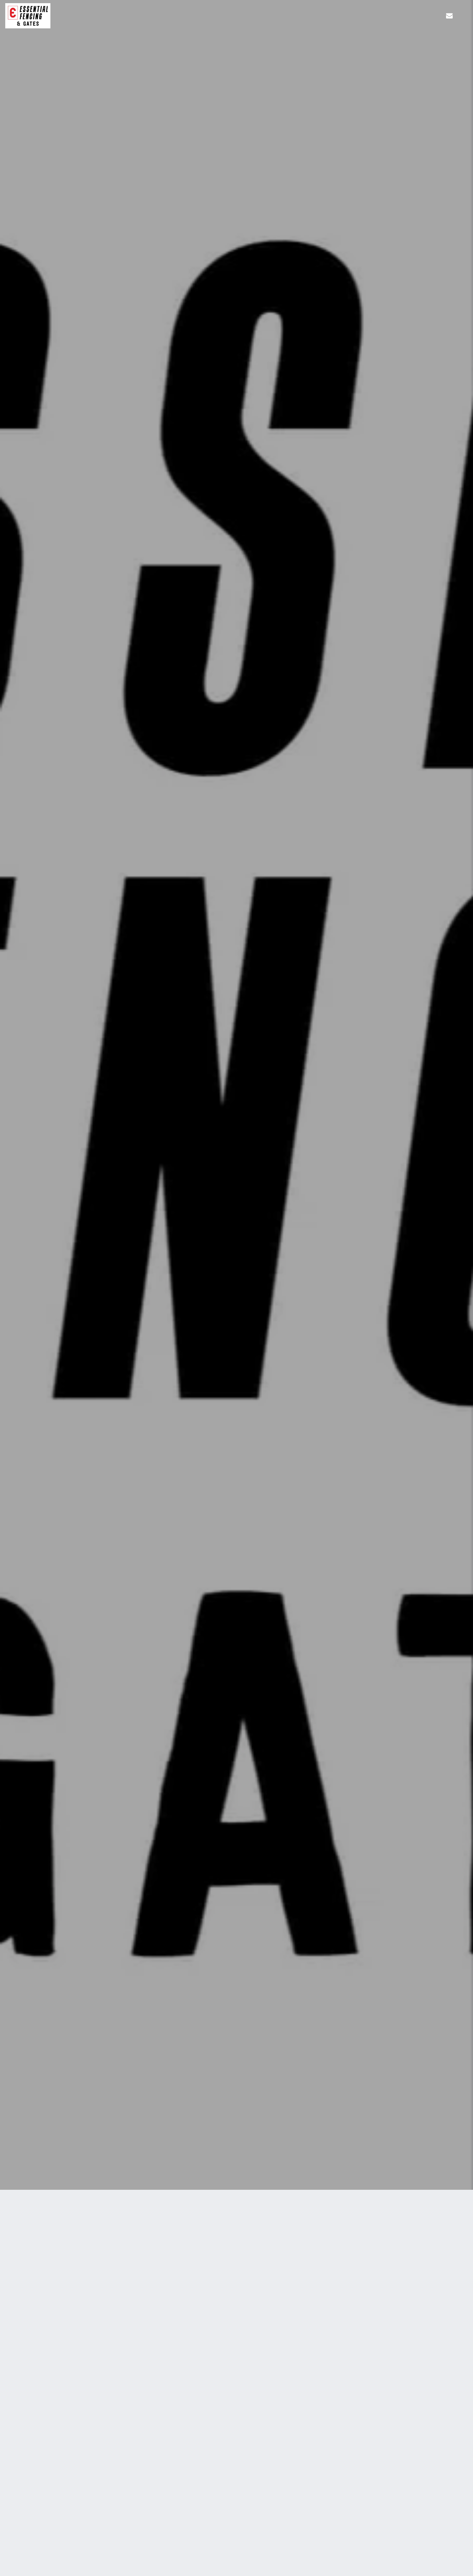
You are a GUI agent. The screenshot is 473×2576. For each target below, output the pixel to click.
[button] (449, 15)
